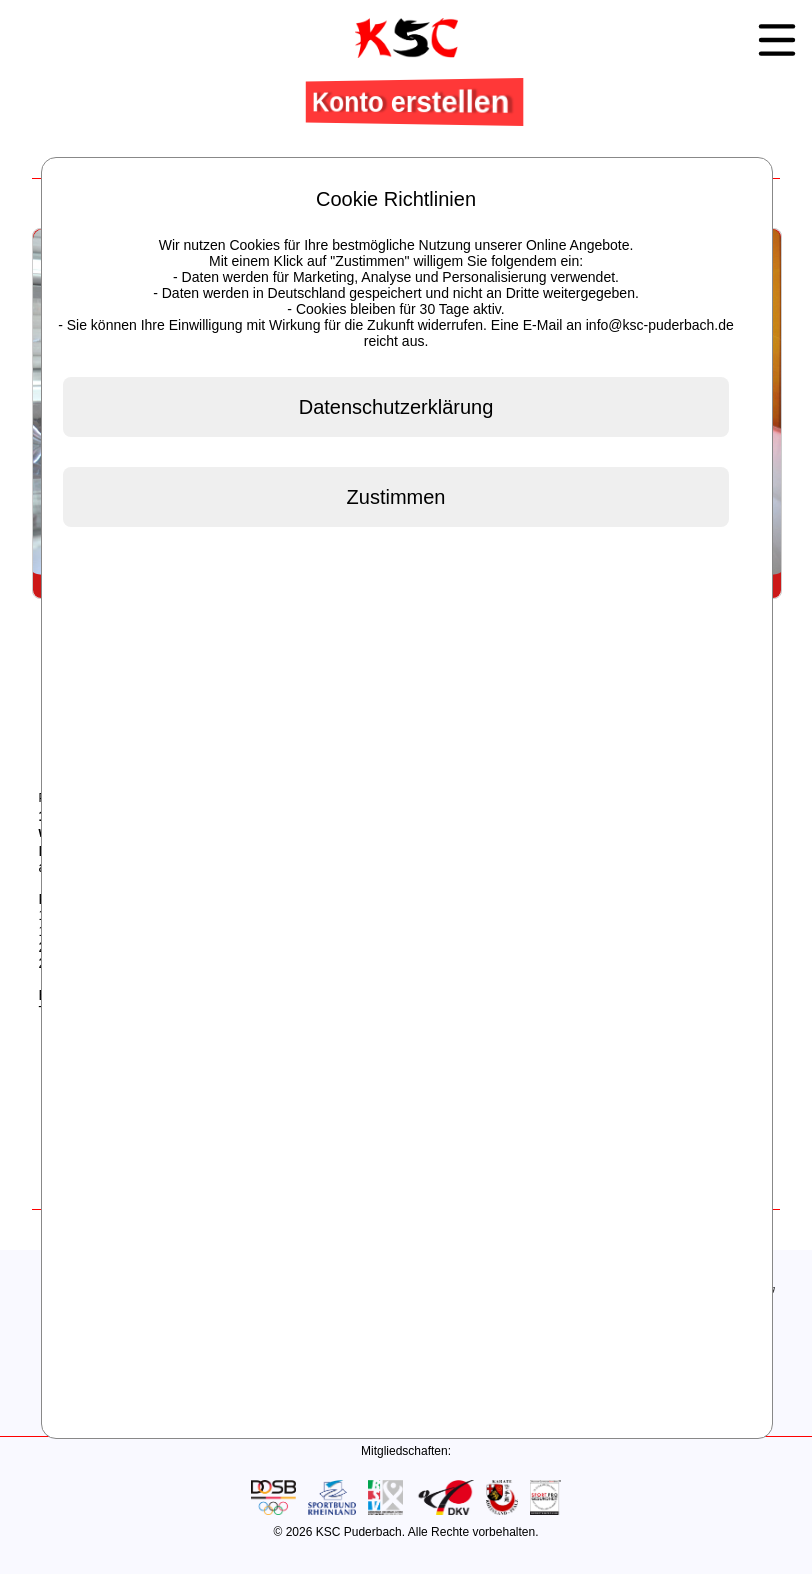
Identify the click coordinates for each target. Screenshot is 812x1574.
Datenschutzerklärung (396, 407)
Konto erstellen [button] (413, 101)
